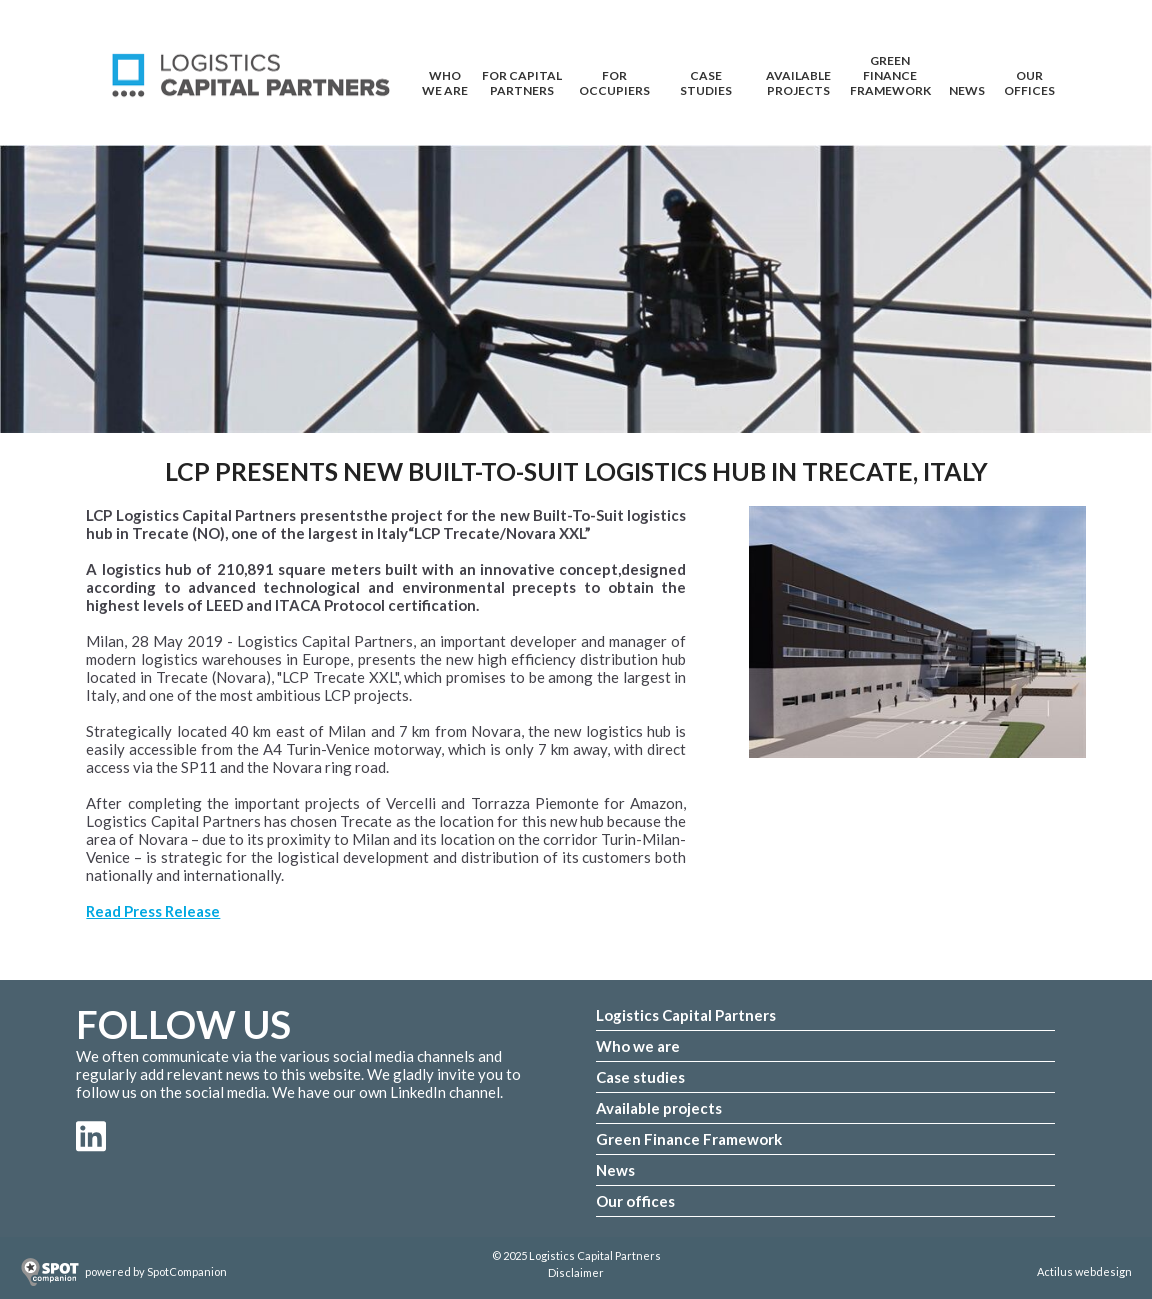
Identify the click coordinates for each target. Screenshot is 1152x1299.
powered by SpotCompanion (156, 1271)
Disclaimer (576, 1272)
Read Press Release (153, 911)
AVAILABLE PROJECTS (798, 80)
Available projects (659, 1108)
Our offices (635, 1201)
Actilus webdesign (1084, 1271)
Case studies (640, 1077)
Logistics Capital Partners (686, 1015)
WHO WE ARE (445, 80)
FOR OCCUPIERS (614, 80)
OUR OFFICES (1029, 80)
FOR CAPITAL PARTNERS (522, 80)
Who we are (638, 1046)
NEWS (967, 90)
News (615, 1170)
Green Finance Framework (890, 65)
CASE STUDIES (706, 80)
